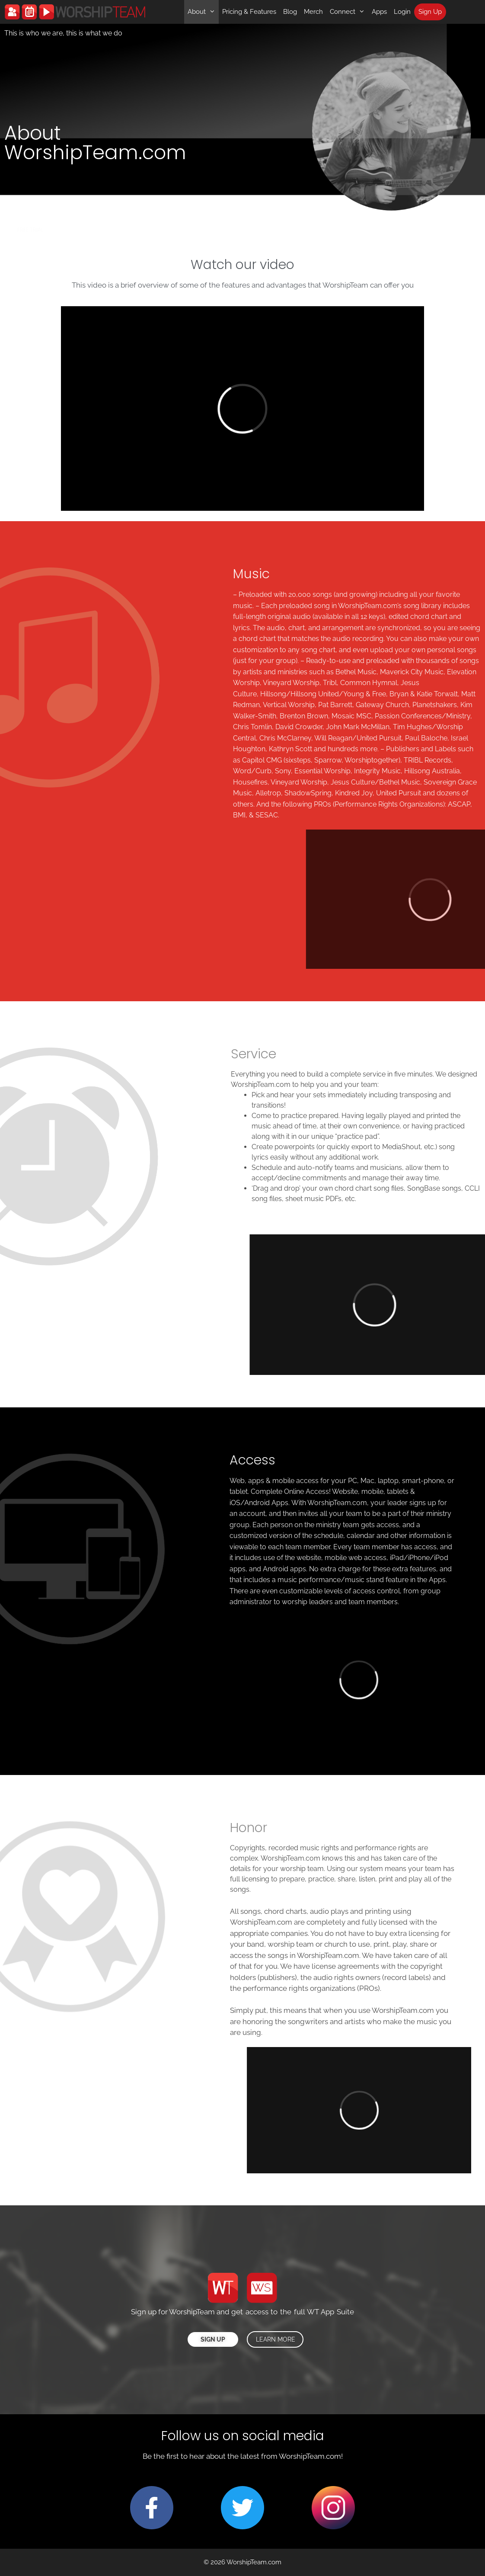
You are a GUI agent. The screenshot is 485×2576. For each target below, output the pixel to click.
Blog (290, 12)
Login (402, 12)
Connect (349, 12)
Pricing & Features (249, 12)
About (203, 12)
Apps (379, 12)
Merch (313, 12)
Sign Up (430, 12)
